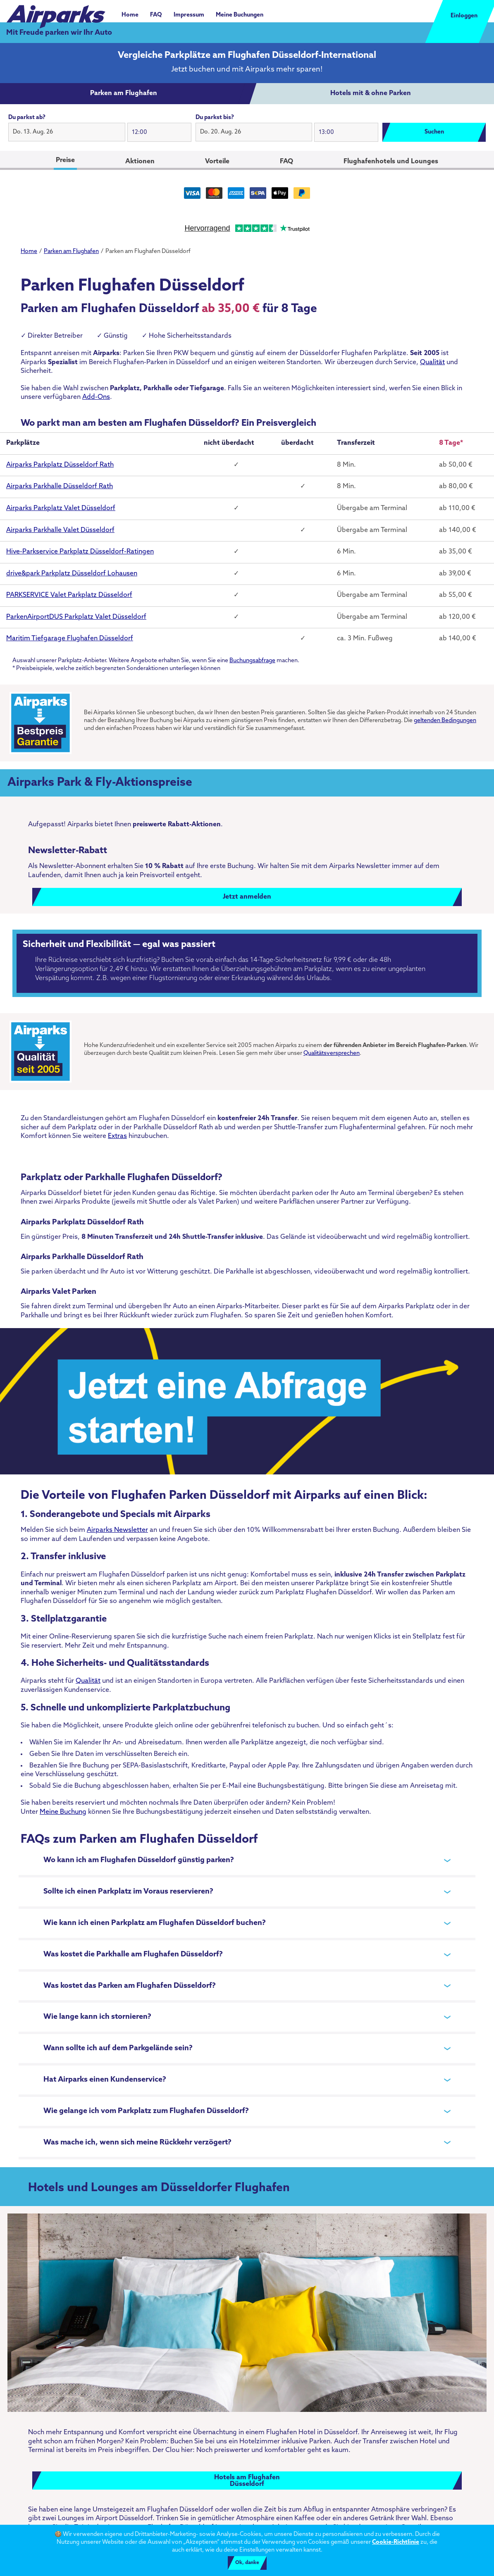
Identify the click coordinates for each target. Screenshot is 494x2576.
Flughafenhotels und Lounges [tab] (391, 161)
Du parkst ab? (26, 117)
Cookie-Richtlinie (395, 2542)
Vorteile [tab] (217, 161)
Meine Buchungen (239, 15)
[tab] (124, 94)
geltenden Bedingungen (445, 721)
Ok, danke (247, 2562)
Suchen (434, 132)
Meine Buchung (63, 1812)
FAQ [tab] (286, 161)
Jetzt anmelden (247, 897)
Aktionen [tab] (140, 161)
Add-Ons (96, 397)
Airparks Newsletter (117, 1530)
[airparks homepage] (55, 12)
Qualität (432, 362)
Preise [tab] (65, 160)
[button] (66, 132)
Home (130, 15)
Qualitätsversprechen (331, 1053)
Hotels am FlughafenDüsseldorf (247, 2481)
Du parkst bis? (215, 117)
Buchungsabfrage (252, 661)
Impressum (189, 15)
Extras (117, 1136)
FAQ (156, 15)
